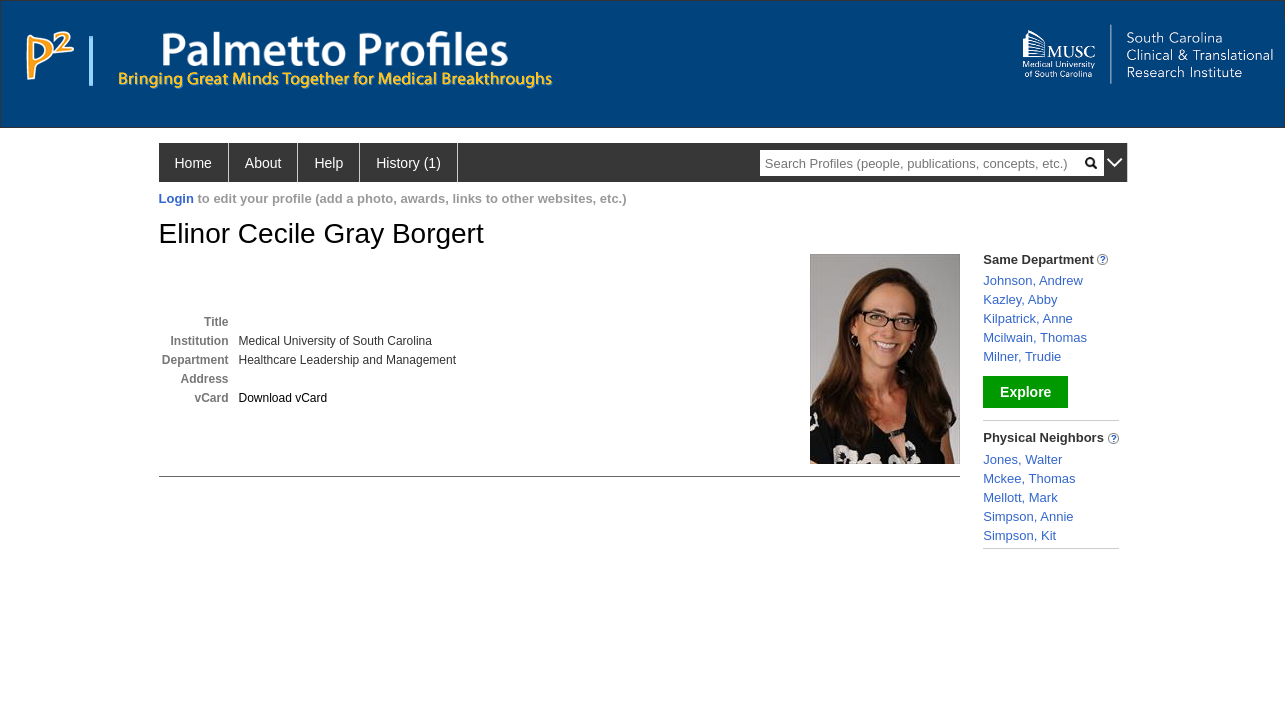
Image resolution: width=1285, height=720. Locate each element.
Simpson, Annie (1028, 516)
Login (176, 198)
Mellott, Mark (1020, 497)
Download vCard (283, 398)
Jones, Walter (1022, 459)
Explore (1025, 392)
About (263, 163)
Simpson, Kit (1019, 535)
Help (328, 163)
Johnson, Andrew (1033, 280)
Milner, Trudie (1022, 356)
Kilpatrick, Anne (1028, 318)
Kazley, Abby (1020, 299)
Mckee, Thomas (1029, 478)
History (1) (408, 163)
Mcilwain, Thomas (1035, 337)
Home (193, 163)
